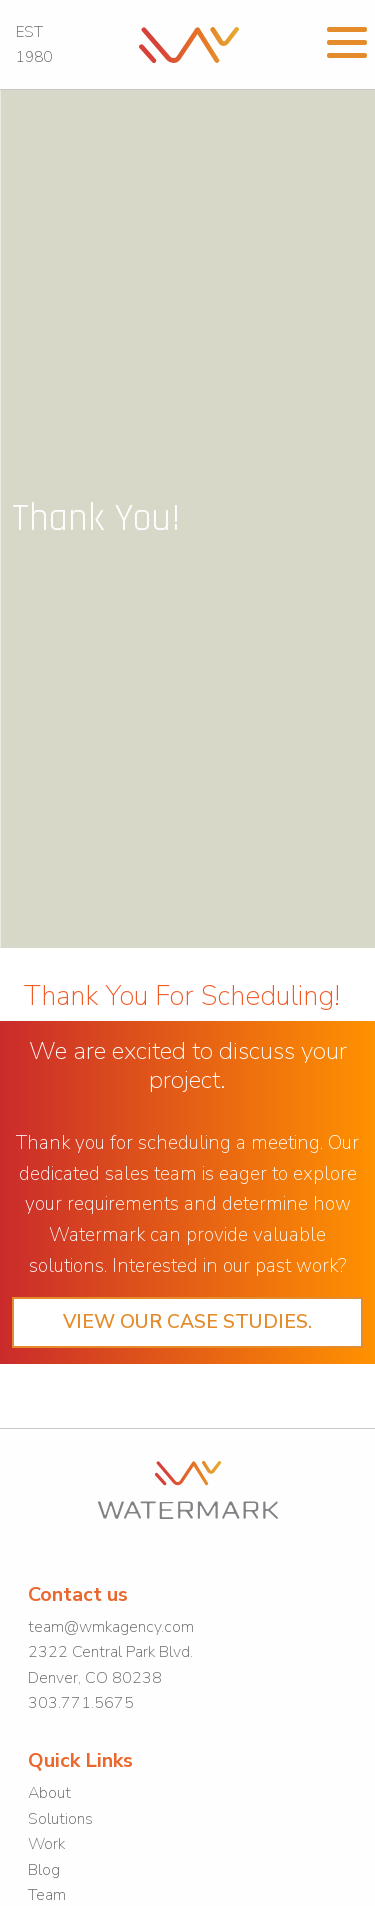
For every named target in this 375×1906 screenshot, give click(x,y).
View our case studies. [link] (187, 1322)
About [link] (49, 1793)
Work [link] (46, 1844)
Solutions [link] (60, 1819)
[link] (189, 43)
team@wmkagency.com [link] (111, 1627)
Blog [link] (44, 1870)
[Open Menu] (347, 40)
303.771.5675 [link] (81, 1703)
